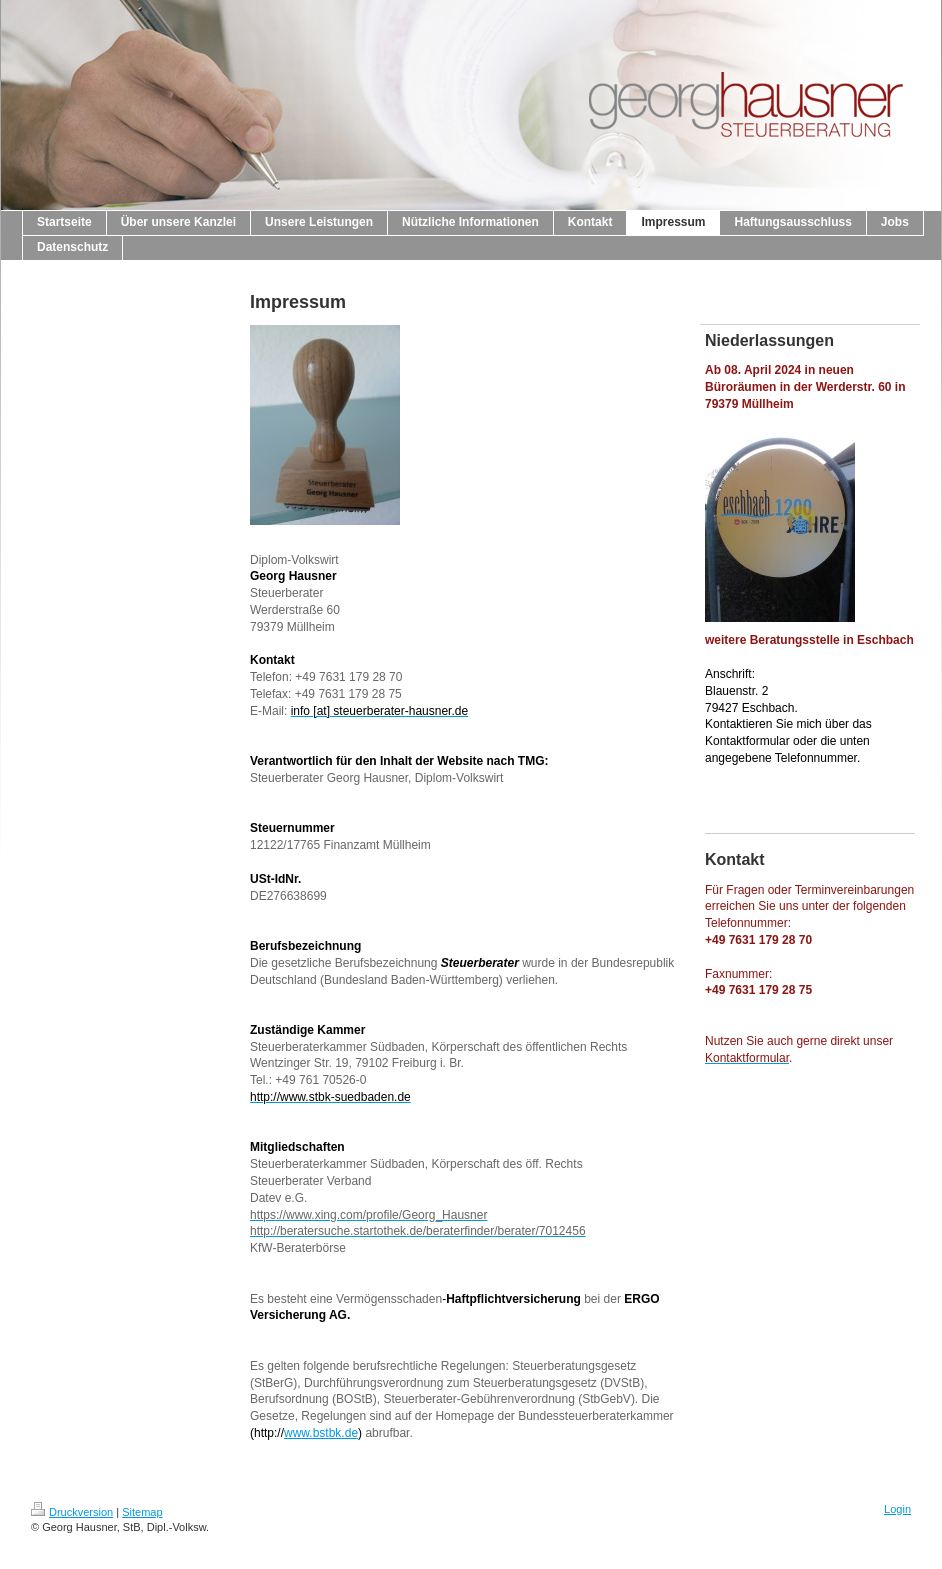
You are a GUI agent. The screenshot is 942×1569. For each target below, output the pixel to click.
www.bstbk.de (321, 1433)
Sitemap (142, 1512)
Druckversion (72, 1512)
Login (897, 1509)
